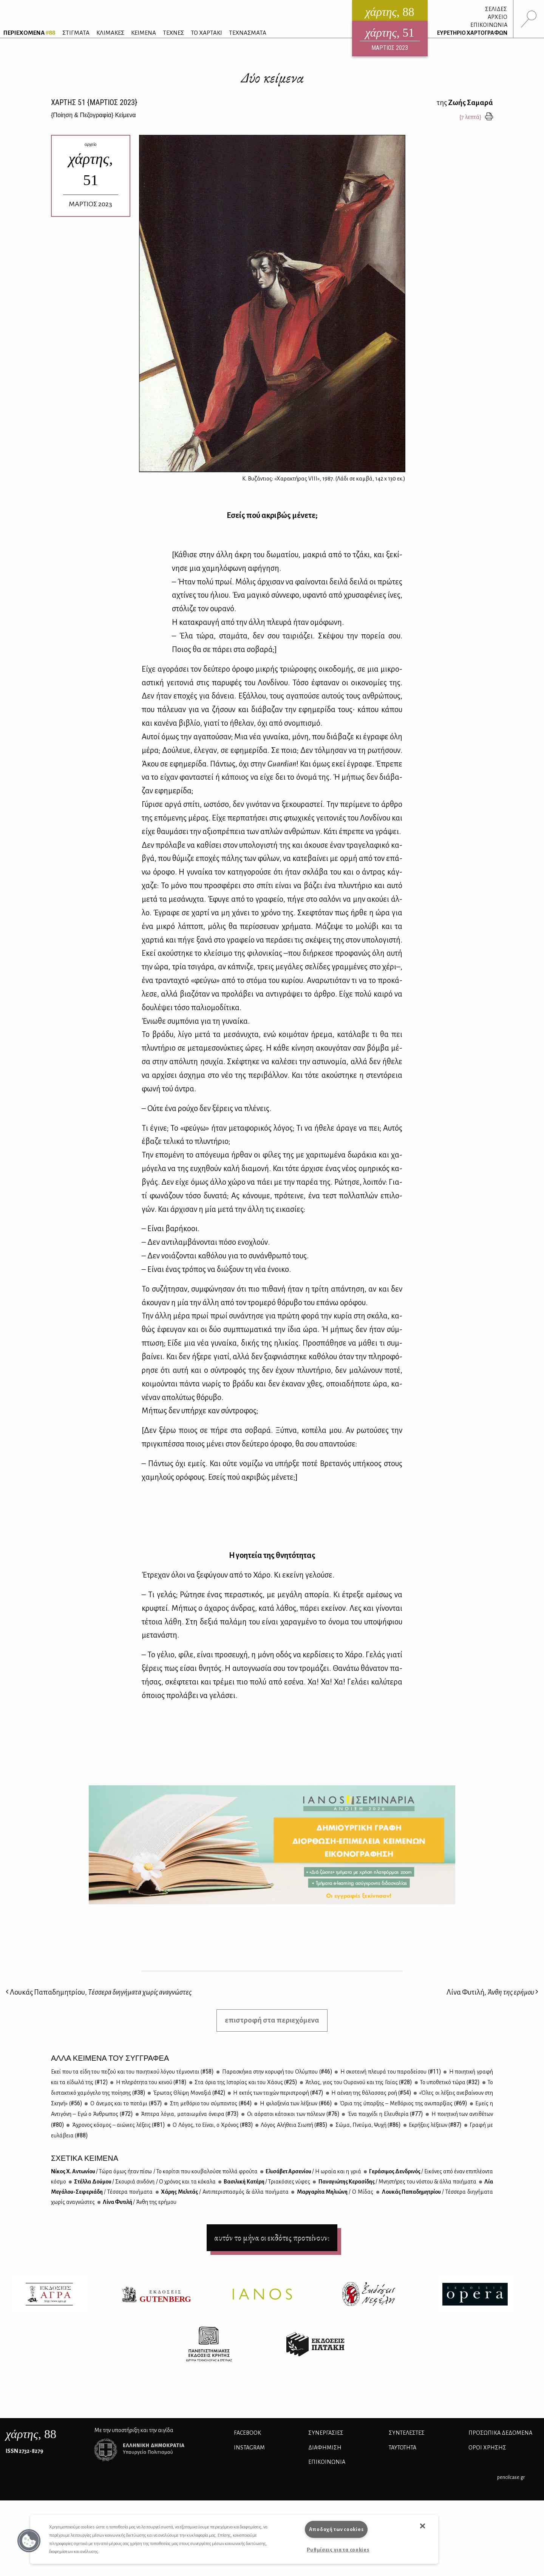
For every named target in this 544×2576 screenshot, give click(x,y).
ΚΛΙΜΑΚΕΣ (110, 32)
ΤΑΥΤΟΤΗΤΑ (402, 2448)
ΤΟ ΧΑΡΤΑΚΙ (206, 32)
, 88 (31, 2434)
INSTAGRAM (249, 2448)
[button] (29, 2541)
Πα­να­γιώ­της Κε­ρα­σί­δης (396, 2182)
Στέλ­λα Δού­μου (144, 2182)
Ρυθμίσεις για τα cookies (338, 2550)
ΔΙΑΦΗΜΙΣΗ (325, 2448)
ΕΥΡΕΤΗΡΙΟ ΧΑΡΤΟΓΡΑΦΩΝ (472, 33)
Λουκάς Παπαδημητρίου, (99, 1992)
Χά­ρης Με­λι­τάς (224, 2192)
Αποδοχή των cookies (336, 2529)
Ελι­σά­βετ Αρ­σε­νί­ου (313, 2171)
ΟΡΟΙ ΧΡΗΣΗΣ (487, 2448)
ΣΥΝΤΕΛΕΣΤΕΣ (407, 2433)
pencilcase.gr (511, 2477)
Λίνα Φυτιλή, (492, 1992)
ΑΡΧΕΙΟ (497, 17)
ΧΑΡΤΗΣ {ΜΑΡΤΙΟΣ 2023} (94, 102)
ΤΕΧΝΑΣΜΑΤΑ (247, 32)
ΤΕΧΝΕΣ (173, 32)
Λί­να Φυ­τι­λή (139, 2202)
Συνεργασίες (325, 2433)
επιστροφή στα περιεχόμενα (272, 2020)
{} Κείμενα (93, 115)
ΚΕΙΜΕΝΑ (143, 32)
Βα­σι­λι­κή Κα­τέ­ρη (266, 2182)
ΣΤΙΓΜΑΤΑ (76, 32)
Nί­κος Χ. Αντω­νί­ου (154, 2171)
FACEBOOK (247, 2433)
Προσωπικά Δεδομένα (500, 2433)
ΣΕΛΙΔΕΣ (496, 9)
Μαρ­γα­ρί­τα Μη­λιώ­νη (334, 2192)
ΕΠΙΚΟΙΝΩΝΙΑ (488, 25)
